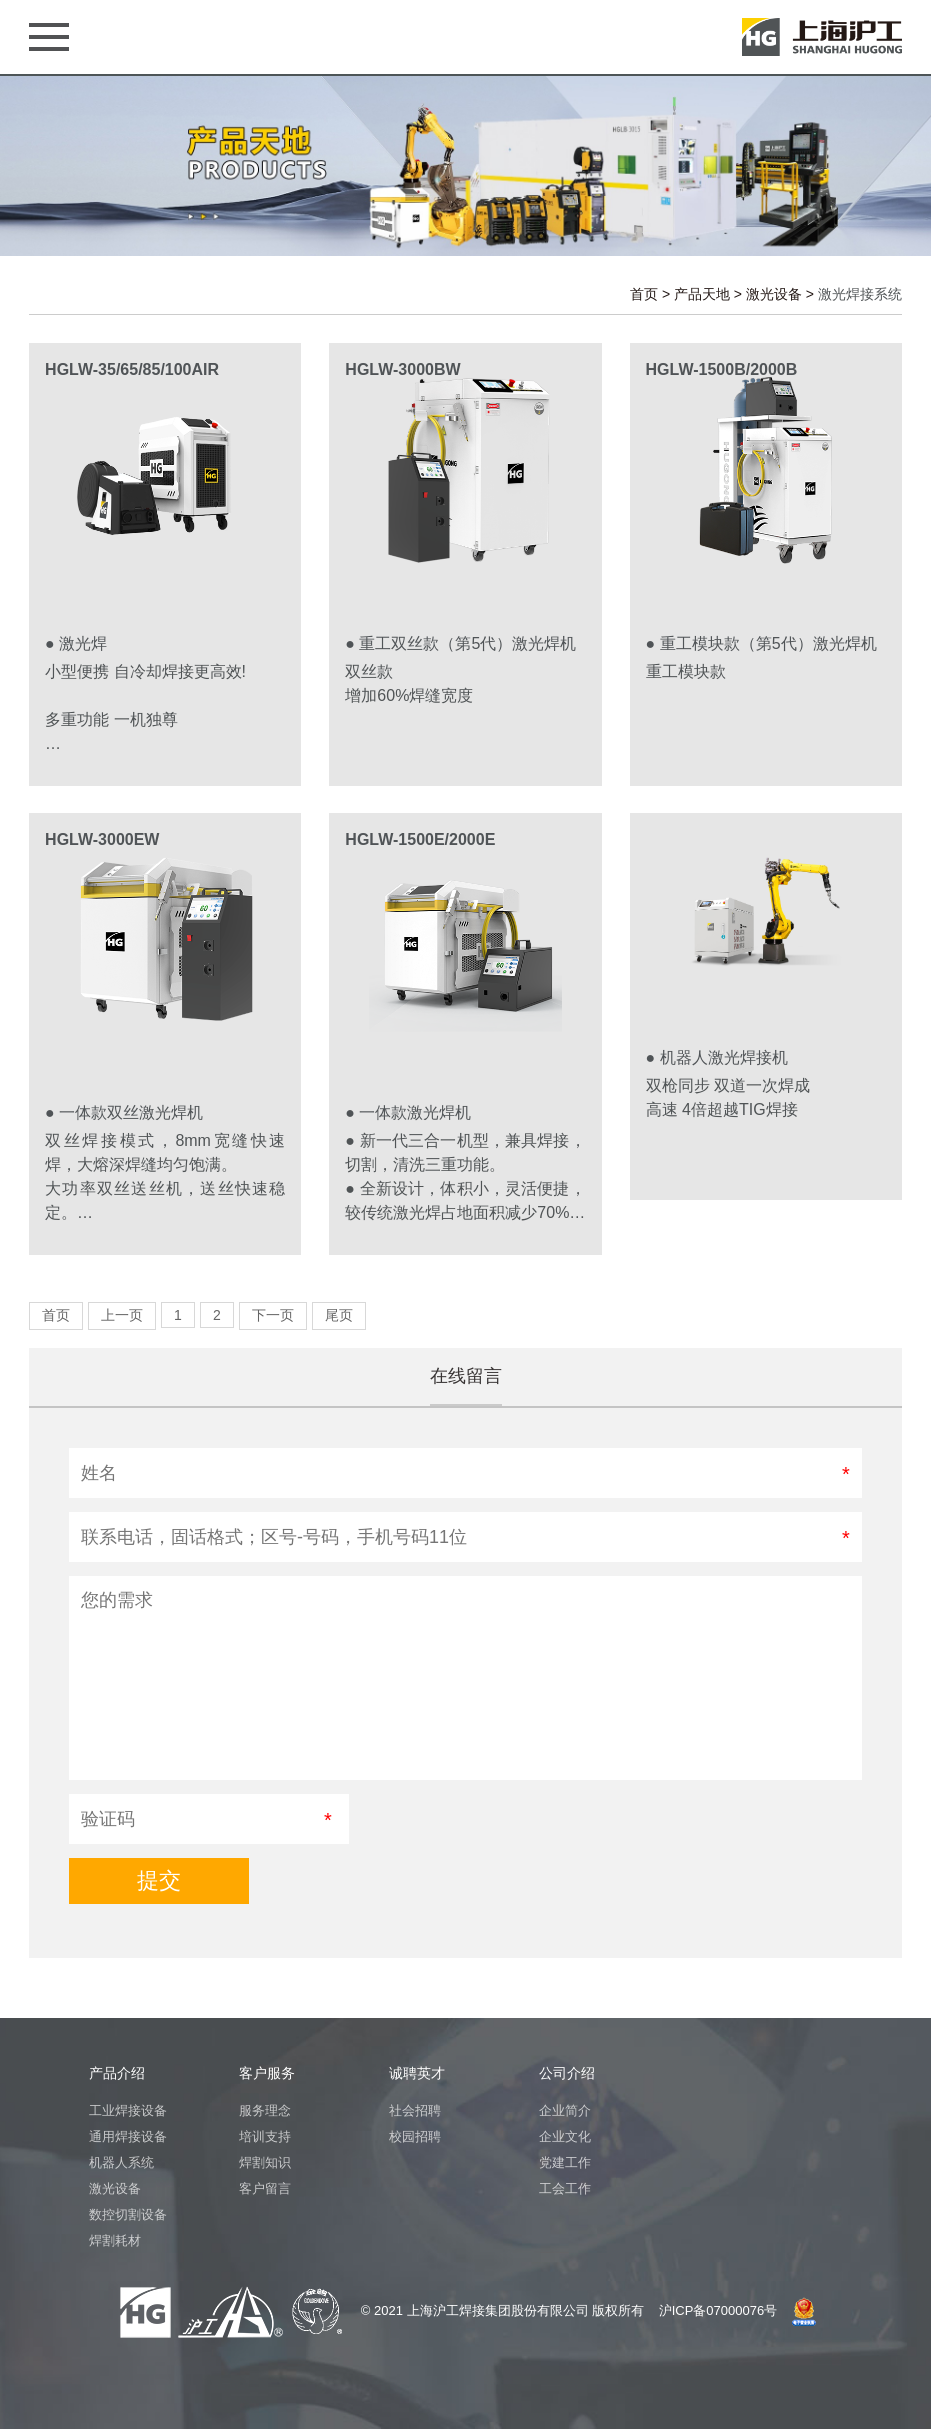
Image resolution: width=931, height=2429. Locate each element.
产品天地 (702, 294)
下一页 (273, 1315)
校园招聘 (415, 2136)
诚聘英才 (417, 2073)
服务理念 (265, 2110)
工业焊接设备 (128, 2110)
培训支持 (265, 2136)
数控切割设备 (128, 2214)
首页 (644, 294)
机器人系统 (121, 2162)
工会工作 (565, 2188)
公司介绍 (567, 2073)
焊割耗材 (115, 2240)
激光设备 (774, 294)
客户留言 (265, 2188)
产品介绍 (117, 2073)
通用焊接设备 (128, 2136)
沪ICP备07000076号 (718, 2310)
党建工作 (565, 2162)
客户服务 (267, 2073)
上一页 (122, 1315)
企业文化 (565, 2136)
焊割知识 (265, 2162)
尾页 (339, 1315)
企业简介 (565, 2110)
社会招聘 (415, 2110)
